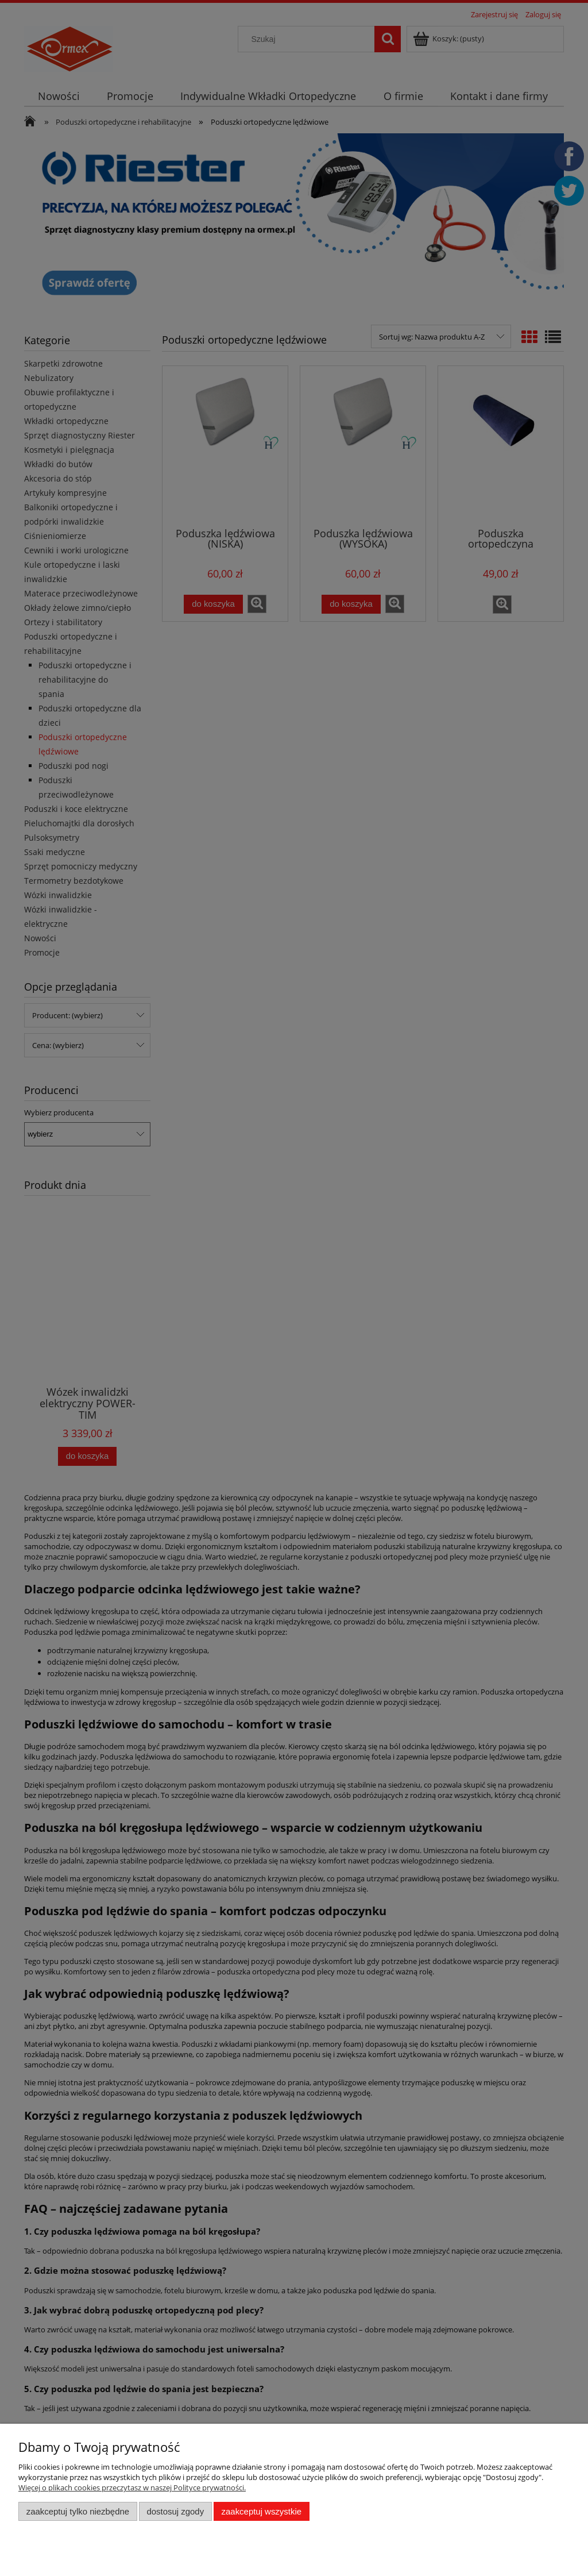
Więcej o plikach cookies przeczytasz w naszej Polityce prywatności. (132, 2487)
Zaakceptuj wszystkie (261, 2511)
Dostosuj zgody (175, 2511)
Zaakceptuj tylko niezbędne (77, 2511)
